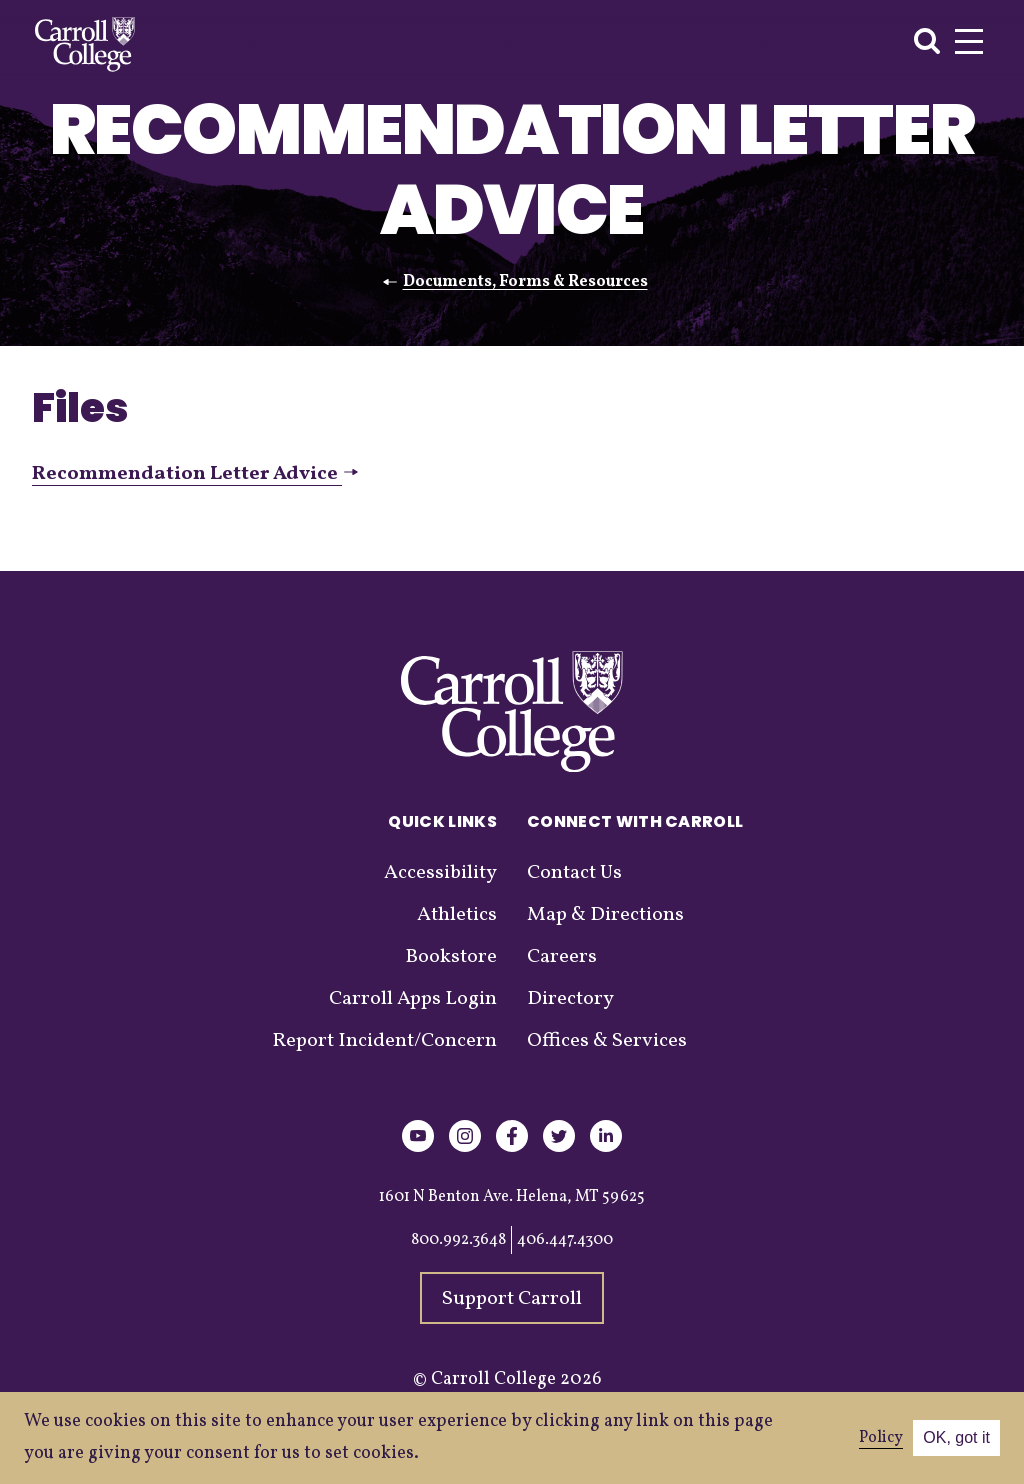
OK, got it (956, 1437)
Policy (881, 1438)
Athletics (457, 915)
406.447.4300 (565, 1240)
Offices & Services (607, 1041)
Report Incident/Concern (384, 1041)
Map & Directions (605, 915)
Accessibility (440, 873)
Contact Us (574, 873)
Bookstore (451, 957)
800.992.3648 (458, 1240)
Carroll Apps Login (413, 999)
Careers (562, 957)
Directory (570, 999)
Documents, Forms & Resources (525, 282)
